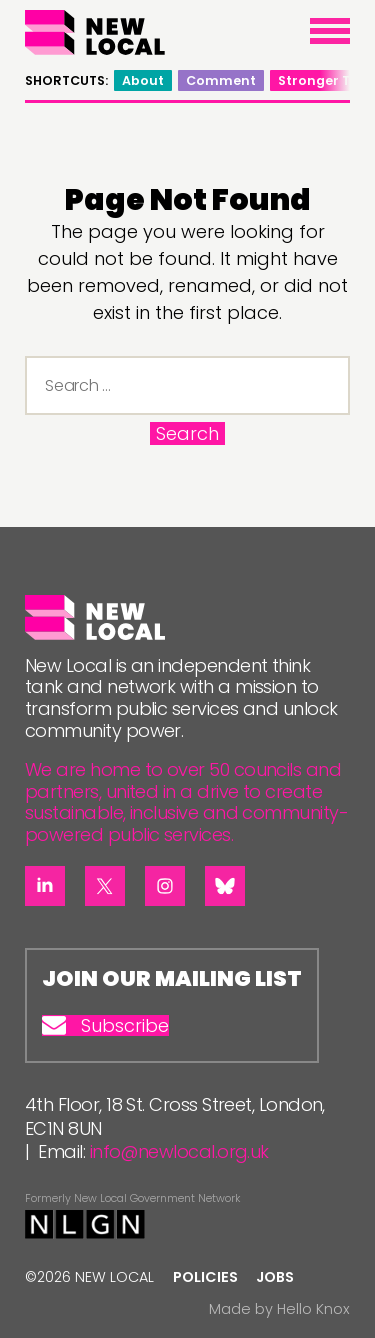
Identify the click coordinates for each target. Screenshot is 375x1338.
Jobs (275, 1277)
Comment (221, 80)
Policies (205, 1277)
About (143, 80)
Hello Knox (313, 1309)
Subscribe (105, 1026)
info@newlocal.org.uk (179, 1151)
